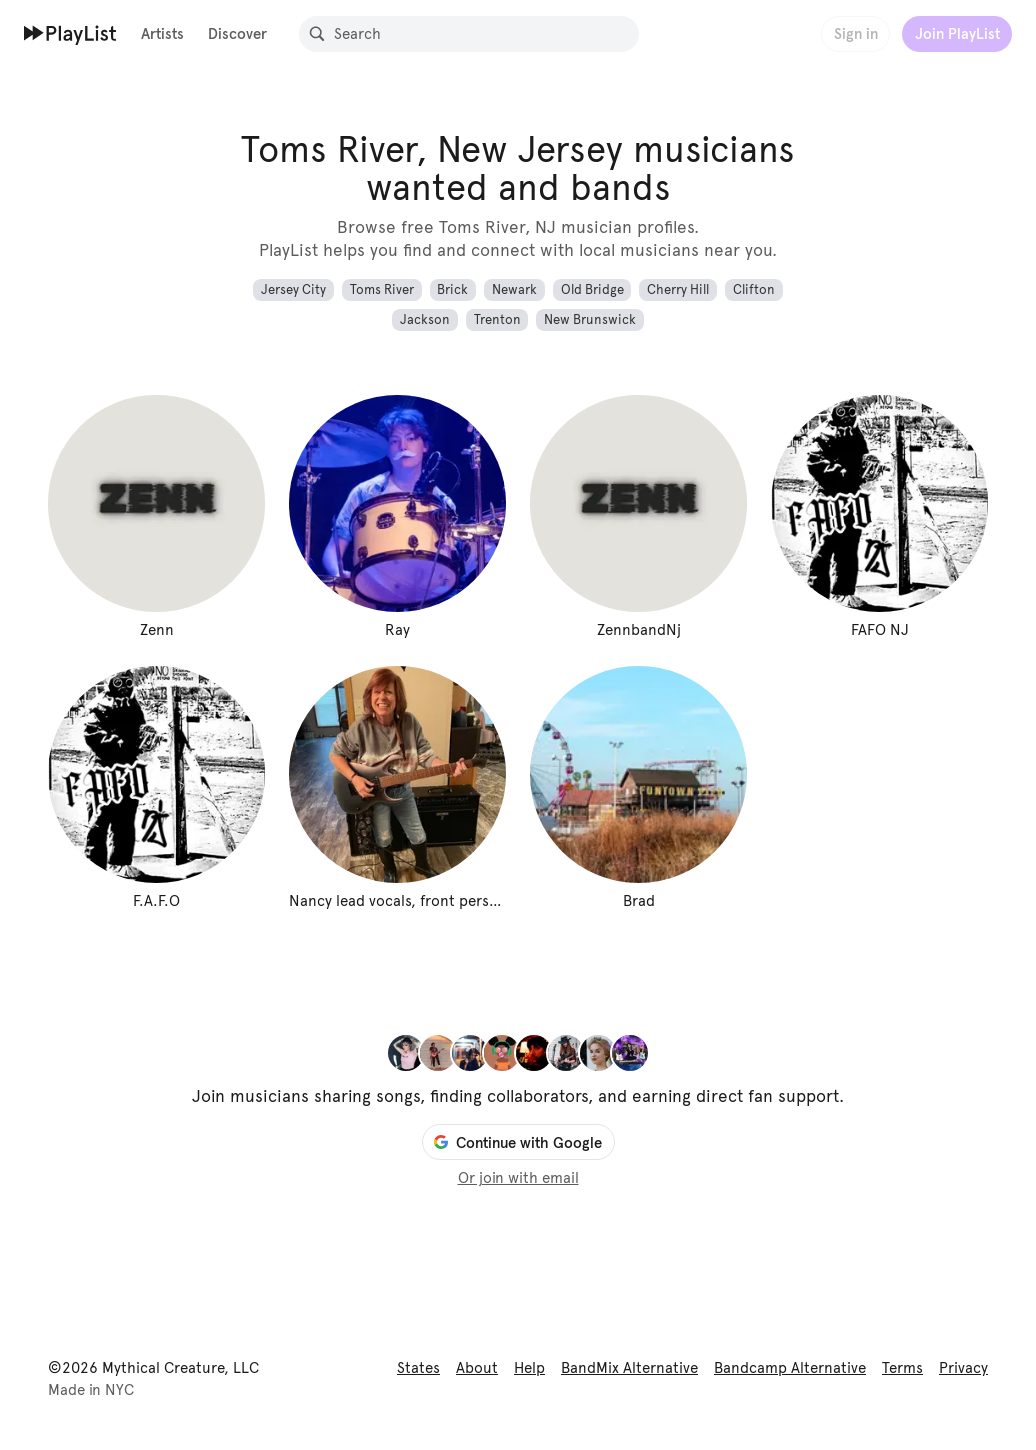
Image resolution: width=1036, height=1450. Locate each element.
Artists (162, 33)
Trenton (497, 320)
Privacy (963, 1368)
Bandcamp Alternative (790, 1368)
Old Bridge (592, 290)
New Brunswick (590, 320)
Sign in (856, 33)
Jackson (425, 320)
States (418, 1368)
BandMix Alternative (629, 1368)
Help (529, 1368)
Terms (902, 1368)
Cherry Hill (678, 290)
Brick (452, 290)
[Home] (70, 33)
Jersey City (293, 290)
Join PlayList (957, 33)
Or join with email (518, 1178)
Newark (514, 290)
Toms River (382, 290)
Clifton (754, 290)
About (477, 1368)
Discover (237, 33)
